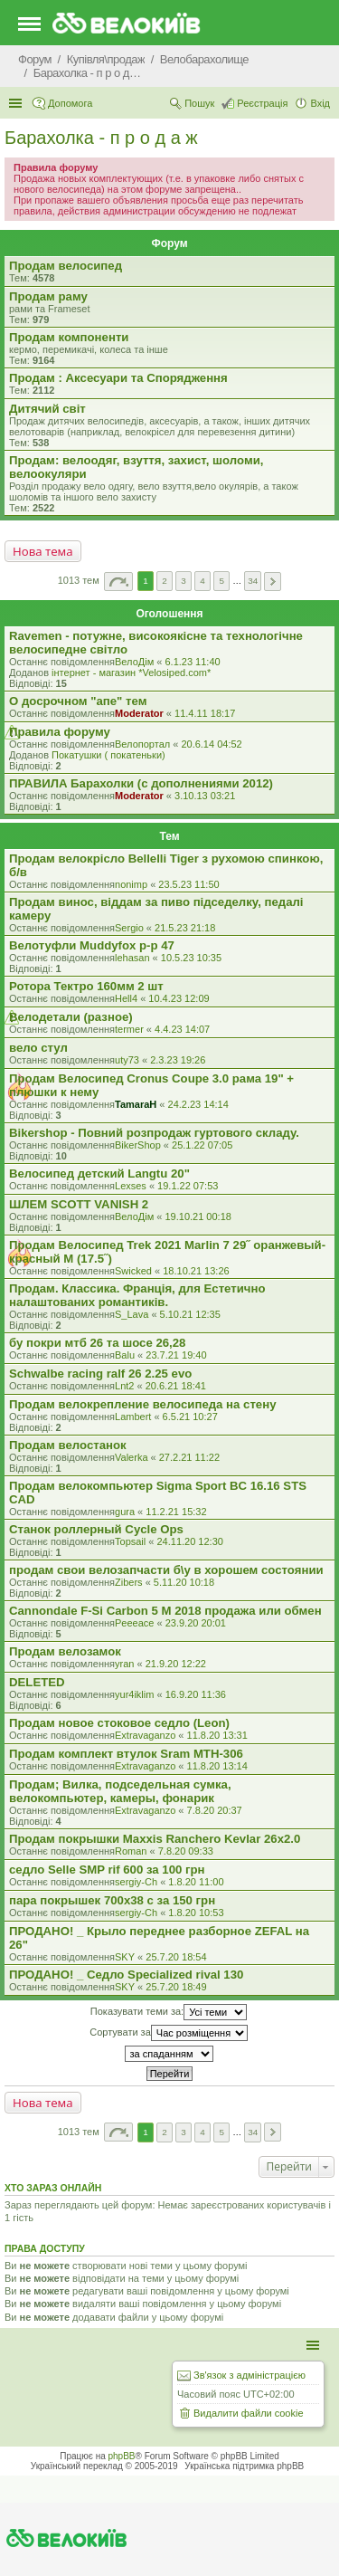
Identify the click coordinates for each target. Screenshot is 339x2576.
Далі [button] (272, 581)
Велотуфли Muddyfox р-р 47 (91, 945)
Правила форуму (59, 732)
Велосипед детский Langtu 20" (99, 1173)
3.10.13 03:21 (204, 795)
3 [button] (183, 581)
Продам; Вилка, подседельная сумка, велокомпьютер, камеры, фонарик (120, 1791)
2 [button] (164, 581)
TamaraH (135, 1104)
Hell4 (126, 998)
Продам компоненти (68, 337)
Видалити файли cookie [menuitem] (248, 2413)
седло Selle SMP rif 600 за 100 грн (107, 1869)
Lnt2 (124, 1385)
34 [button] (253, 581)
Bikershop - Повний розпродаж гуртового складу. (154, 1133)
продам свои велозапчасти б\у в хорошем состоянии (166, 1570)
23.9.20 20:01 (195, 1622)
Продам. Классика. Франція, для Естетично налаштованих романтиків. (137, 1295)
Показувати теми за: (168, 2012)
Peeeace (134, 1622)
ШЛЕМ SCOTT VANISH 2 (78, 1204)
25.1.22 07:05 (202, 1145)
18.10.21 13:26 (196, 1270)
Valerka (131, 1457)
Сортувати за (168, 2033)
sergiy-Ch (136, 1881)
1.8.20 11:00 (195, 1881)
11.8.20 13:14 (217, 1765)
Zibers (129, 1582)
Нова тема (43, 551)
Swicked (133, 1270)
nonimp (131, 884)
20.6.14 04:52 (211, 744)
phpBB (122, 2456)
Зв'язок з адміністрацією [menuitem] (249, 2375)
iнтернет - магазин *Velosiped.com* (131, 672)
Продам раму (48, 296)
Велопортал (142, 744)
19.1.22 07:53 (187, 1185)
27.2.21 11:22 (189, 1457)
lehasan (132, 957)
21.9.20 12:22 (176, 1663)
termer (129, 1029)
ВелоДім (134, 661)
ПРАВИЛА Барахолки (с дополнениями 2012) (141, 783)
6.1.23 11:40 (192, 661)
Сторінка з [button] (118, 581)
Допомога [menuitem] (70, 103)
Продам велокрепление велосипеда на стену (142, 1404)
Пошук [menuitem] (199, 103)
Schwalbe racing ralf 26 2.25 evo (100, 1373)
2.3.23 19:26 (177, 1059)
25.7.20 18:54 (176, 1956)
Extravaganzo (145, 1735)
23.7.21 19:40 (176, 1355)
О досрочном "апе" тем (77, 701)
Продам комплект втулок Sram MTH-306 (126, 1753)
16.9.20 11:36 (195, 1694)
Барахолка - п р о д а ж (101, 138)
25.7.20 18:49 (176, 1986)
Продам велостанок (68, 1445)
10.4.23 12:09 (178, 998)
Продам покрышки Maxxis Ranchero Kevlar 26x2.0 (154, 1839)
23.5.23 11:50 (188, 884)
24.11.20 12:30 (190, 1541)
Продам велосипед (65, 265)
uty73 (127, 1059)
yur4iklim (134, 1694)
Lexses (130, 1185)
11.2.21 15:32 (176, 1511)
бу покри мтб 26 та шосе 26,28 (97, 1343)
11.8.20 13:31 (217, 1735)
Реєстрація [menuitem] (262, 103)
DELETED (37, 1682)
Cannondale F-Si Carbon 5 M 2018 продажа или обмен (165, 1610)
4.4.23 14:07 (182, 1029)
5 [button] (221, 581)
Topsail (130, 1541)
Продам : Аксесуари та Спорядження (118, 378)
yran (124, 1663)
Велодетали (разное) (71, 1017)
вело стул (38, 1047)
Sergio (129, 927)
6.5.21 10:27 (190, 1416)
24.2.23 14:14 (198, 1104)
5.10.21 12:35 (190, 1314)
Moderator (139, 713)
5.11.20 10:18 (184, 1582)
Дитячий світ (47, 408)
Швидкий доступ (17, 103)
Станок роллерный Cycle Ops (96, 1529)
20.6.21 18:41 (176, 1385)
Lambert (133, 1416)
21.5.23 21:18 (185, 927)
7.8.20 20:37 (214, 1810)
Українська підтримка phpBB (244, 2466)
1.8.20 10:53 (195, 1912)
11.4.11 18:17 (204, 713)
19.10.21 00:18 (198, 1216)
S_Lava (131, 1314)
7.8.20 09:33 (185, 1851)
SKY (125, 1956)
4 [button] (202, 581)
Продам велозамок (65, 1651)
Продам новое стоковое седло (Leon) (119, 1723)
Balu (125, 1355)
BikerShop (138, 1145)
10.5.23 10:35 (191, 957)
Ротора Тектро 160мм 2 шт (86, 986)
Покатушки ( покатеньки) (108, 754)
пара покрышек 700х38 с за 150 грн (112, 1900)
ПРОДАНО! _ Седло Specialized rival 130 (126, 1974)
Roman (130, 1851)
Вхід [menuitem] (320, 103)
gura (125, 1511)
